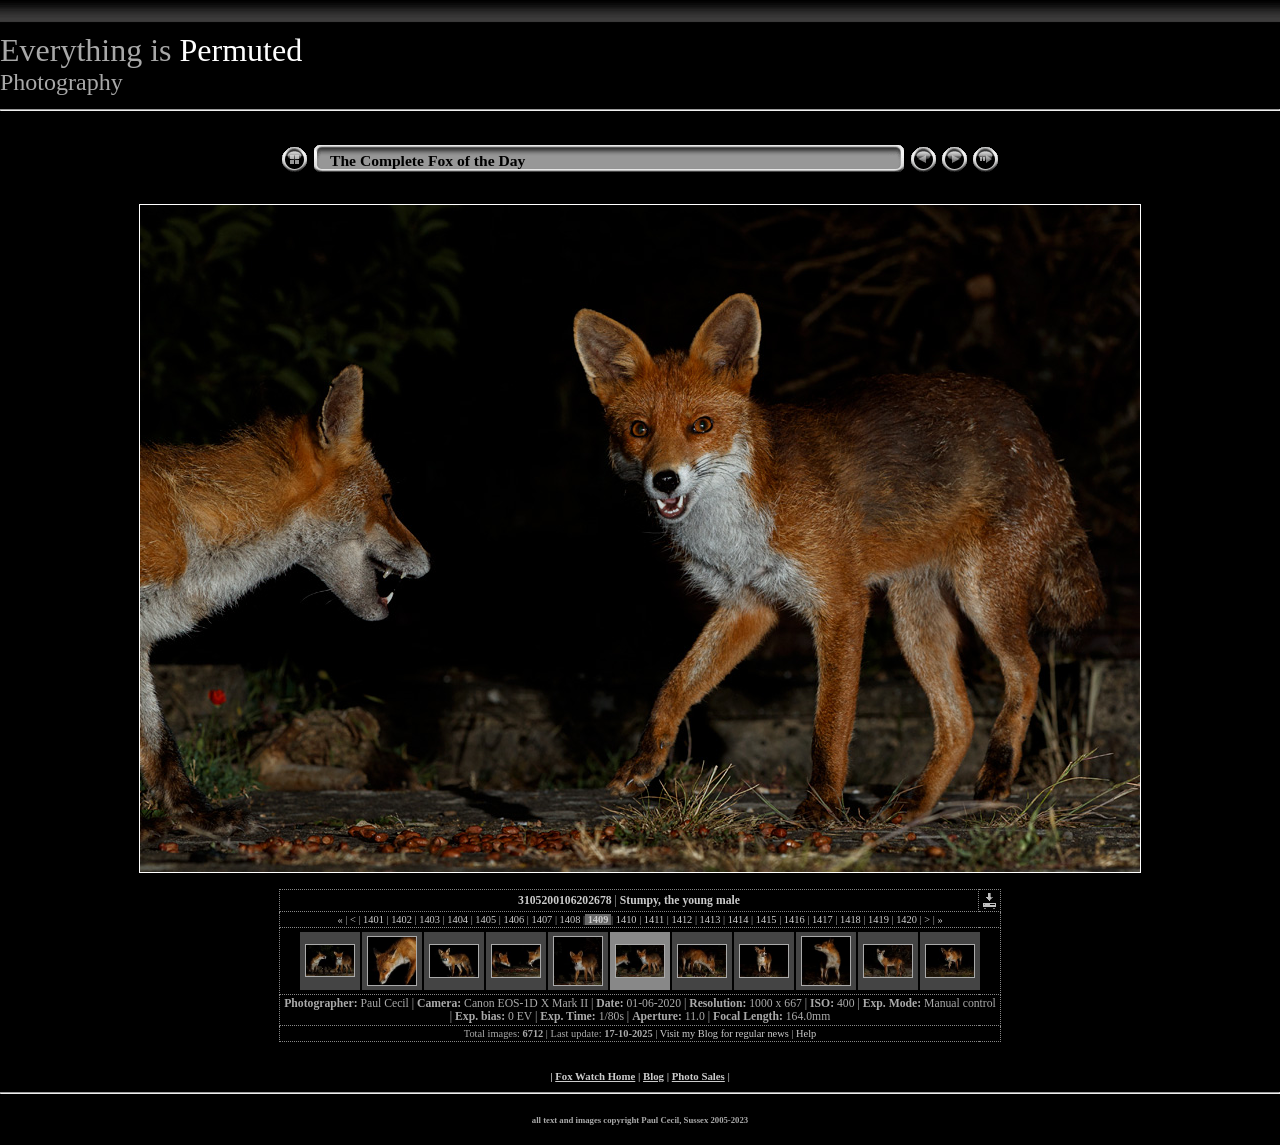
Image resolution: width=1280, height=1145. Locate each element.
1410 (626, 919)
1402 (402, 919)
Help (806, 1033)
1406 (514, 919)
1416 (794, 919)
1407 (542, 919)
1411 (654, 919)
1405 (486, 919)
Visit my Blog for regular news (724, 1033)
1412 (682, 919)
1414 (738, 919)
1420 (907, 919)
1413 (710, 919)
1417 (822, 919)
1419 (878, 919)
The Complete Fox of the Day (427, 160)
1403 (430, 919)
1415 (766, 919)
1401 (373, 919)
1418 (850, 919)
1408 (570, 919)
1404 (458, 919)
